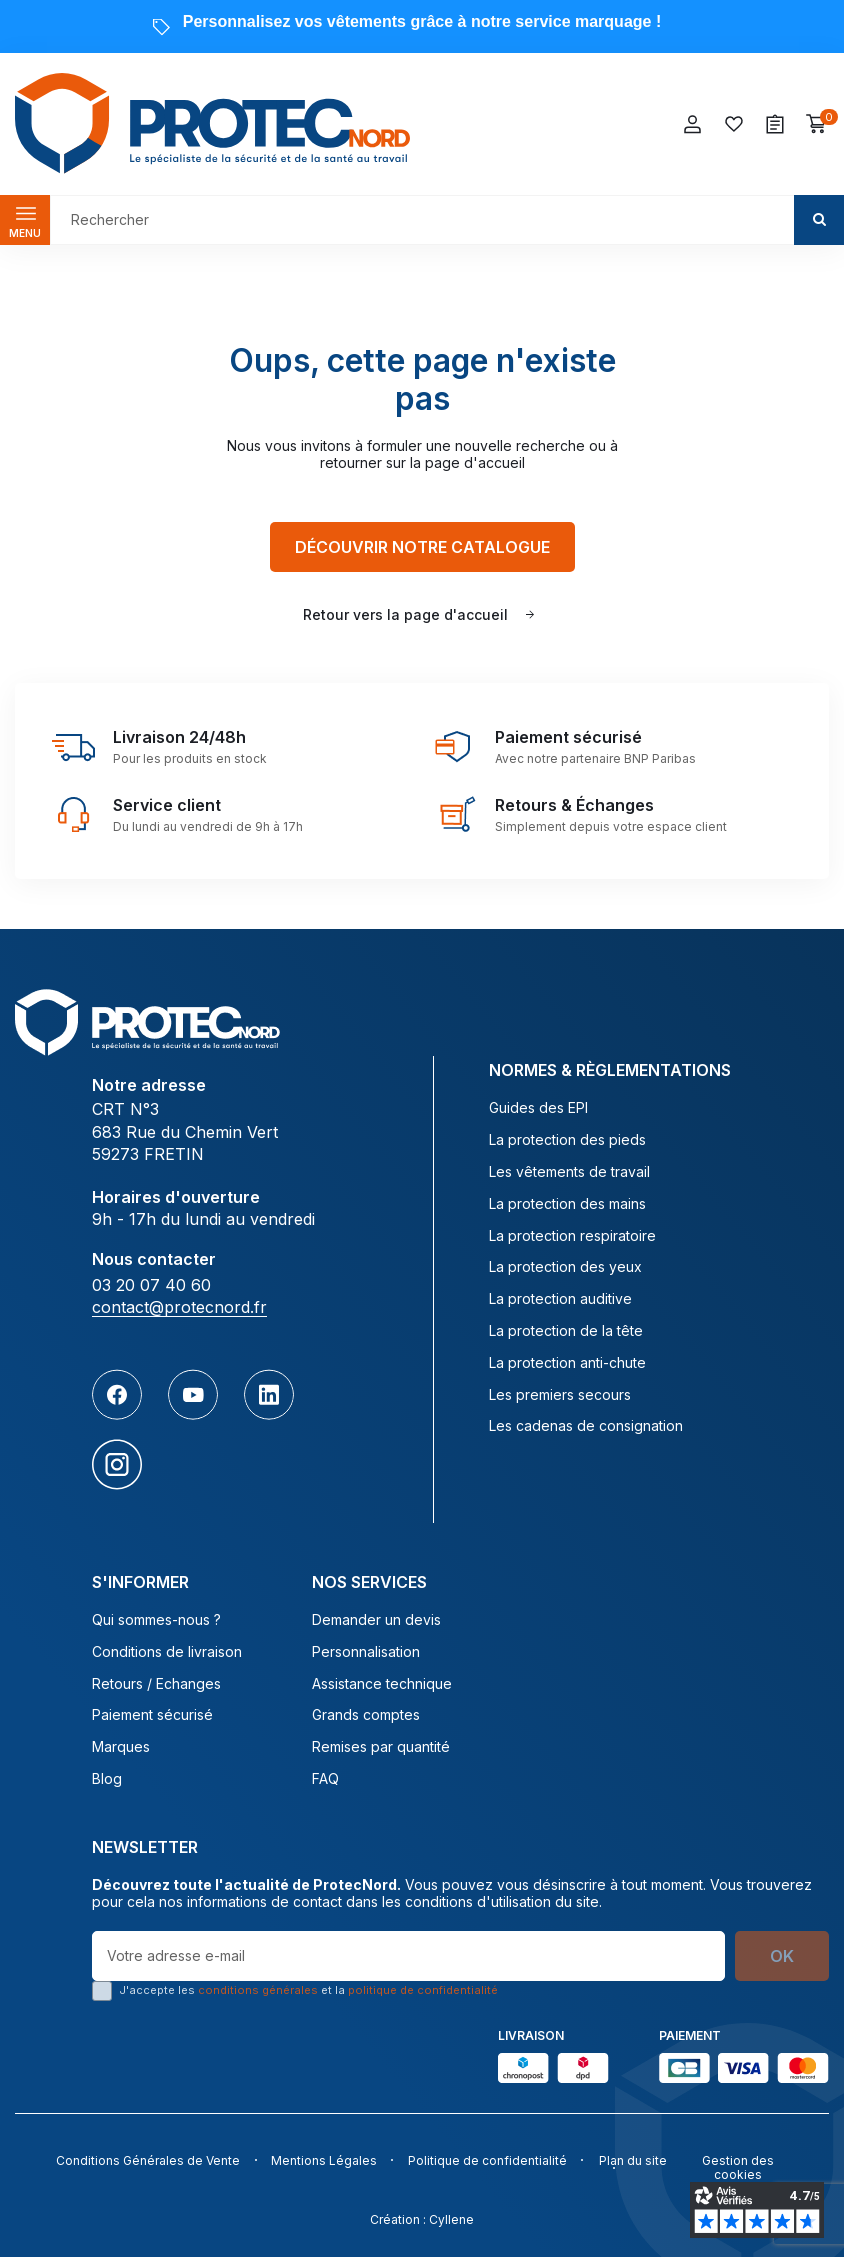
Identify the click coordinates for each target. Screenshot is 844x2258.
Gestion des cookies (739, 2168)
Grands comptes (366, 1716)
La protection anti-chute (567, 1363)
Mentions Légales (323, 2161)
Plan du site (639, 2161)
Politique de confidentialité (490, 2161)
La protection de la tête (566, 1332)
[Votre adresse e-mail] (408, 1956)
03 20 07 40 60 (151, 1286)
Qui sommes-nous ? (156, 1621)
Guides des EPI (538, 1109)
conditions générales (258, 1990)
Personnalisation (366, 1652)
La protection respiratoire (572, 1236)
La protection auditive (560, 1300)
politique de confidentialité (423, 1990)
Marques (121, 1748)
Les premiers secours (560, 1395)
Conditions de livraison (167, 1652)
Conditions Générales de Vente (143, 2161)
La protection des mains (567, 1204)
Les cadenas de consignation (586, 1427)
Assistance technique (382, 1684)
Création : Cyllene (422, 2219)
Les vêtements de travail (569, 1173)
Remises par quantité (381, 1748)
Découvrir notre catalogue (422, 547)
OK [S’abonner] (782, 1956)
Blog (107, 1780)
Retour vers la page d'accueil (405, 614)
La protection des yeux (565, 1268)
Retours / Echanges (156, 1684)
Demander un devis (376, 1621)
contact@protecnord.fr (179, 1308)
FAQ (325, 1780)
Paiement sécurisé (152, 1716)
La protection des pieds (567, 1141)
